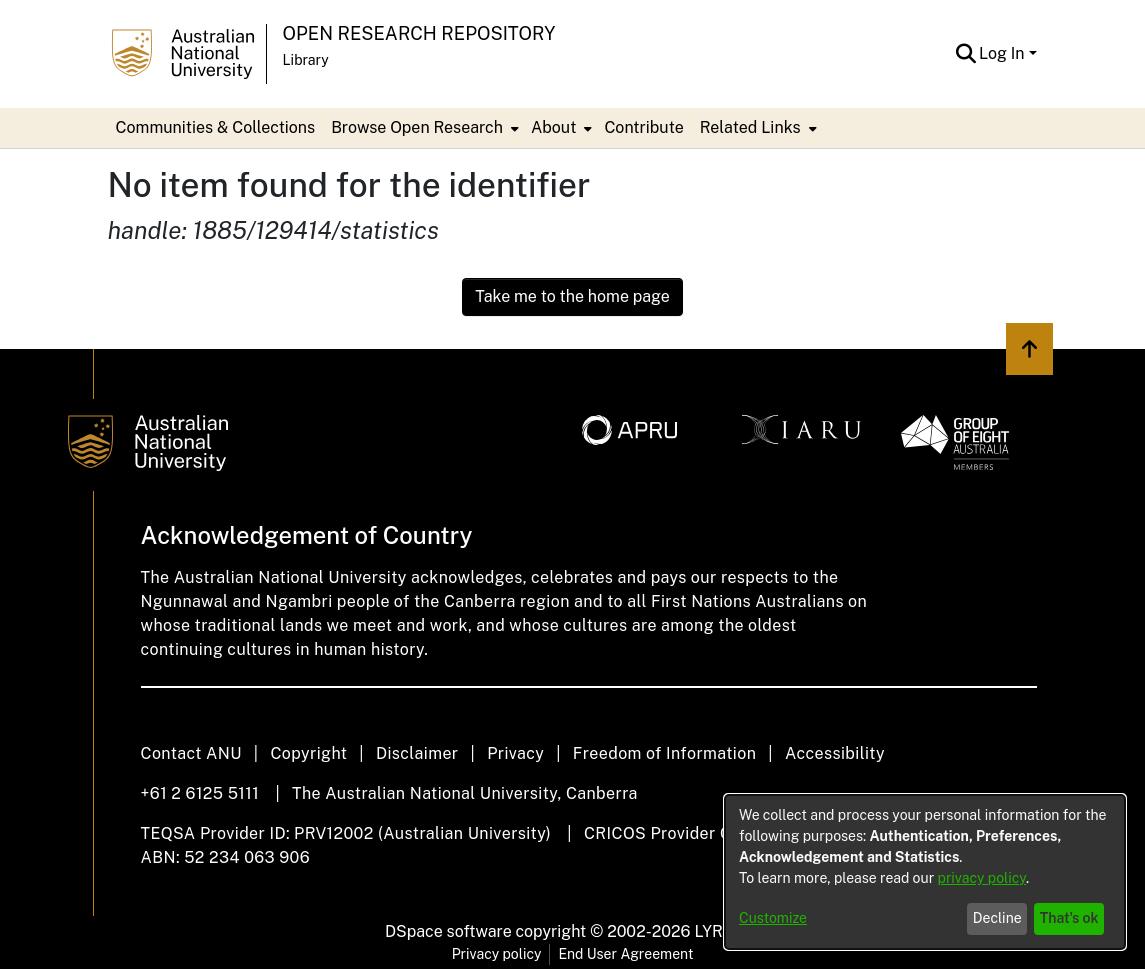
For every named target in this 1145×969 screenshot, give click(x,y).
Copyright (308, 753)
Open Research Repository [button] (419, 33)
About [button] (553, 127)
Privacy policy (497, 954)
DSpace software (448, 931)
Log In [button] (1003, 53)
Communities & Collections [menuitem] (216, 127)
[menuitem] (423, 128)
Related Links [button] (750, 127)
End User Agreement (625, 954)
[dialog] (925, 872)
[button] (965, 54)
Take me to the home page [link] (572, 296)
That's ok (1069, 918)
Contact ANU (191, 753)
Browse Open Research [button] (417, 127)
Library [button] (306, 60)
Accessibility (835, 753)
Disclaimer (417, 753)
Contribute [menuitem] (643, 127)
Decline (997, 918)
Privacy (515, 753)
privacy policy (982, 878)
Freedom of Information (664, 753)
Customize (773, 918)
